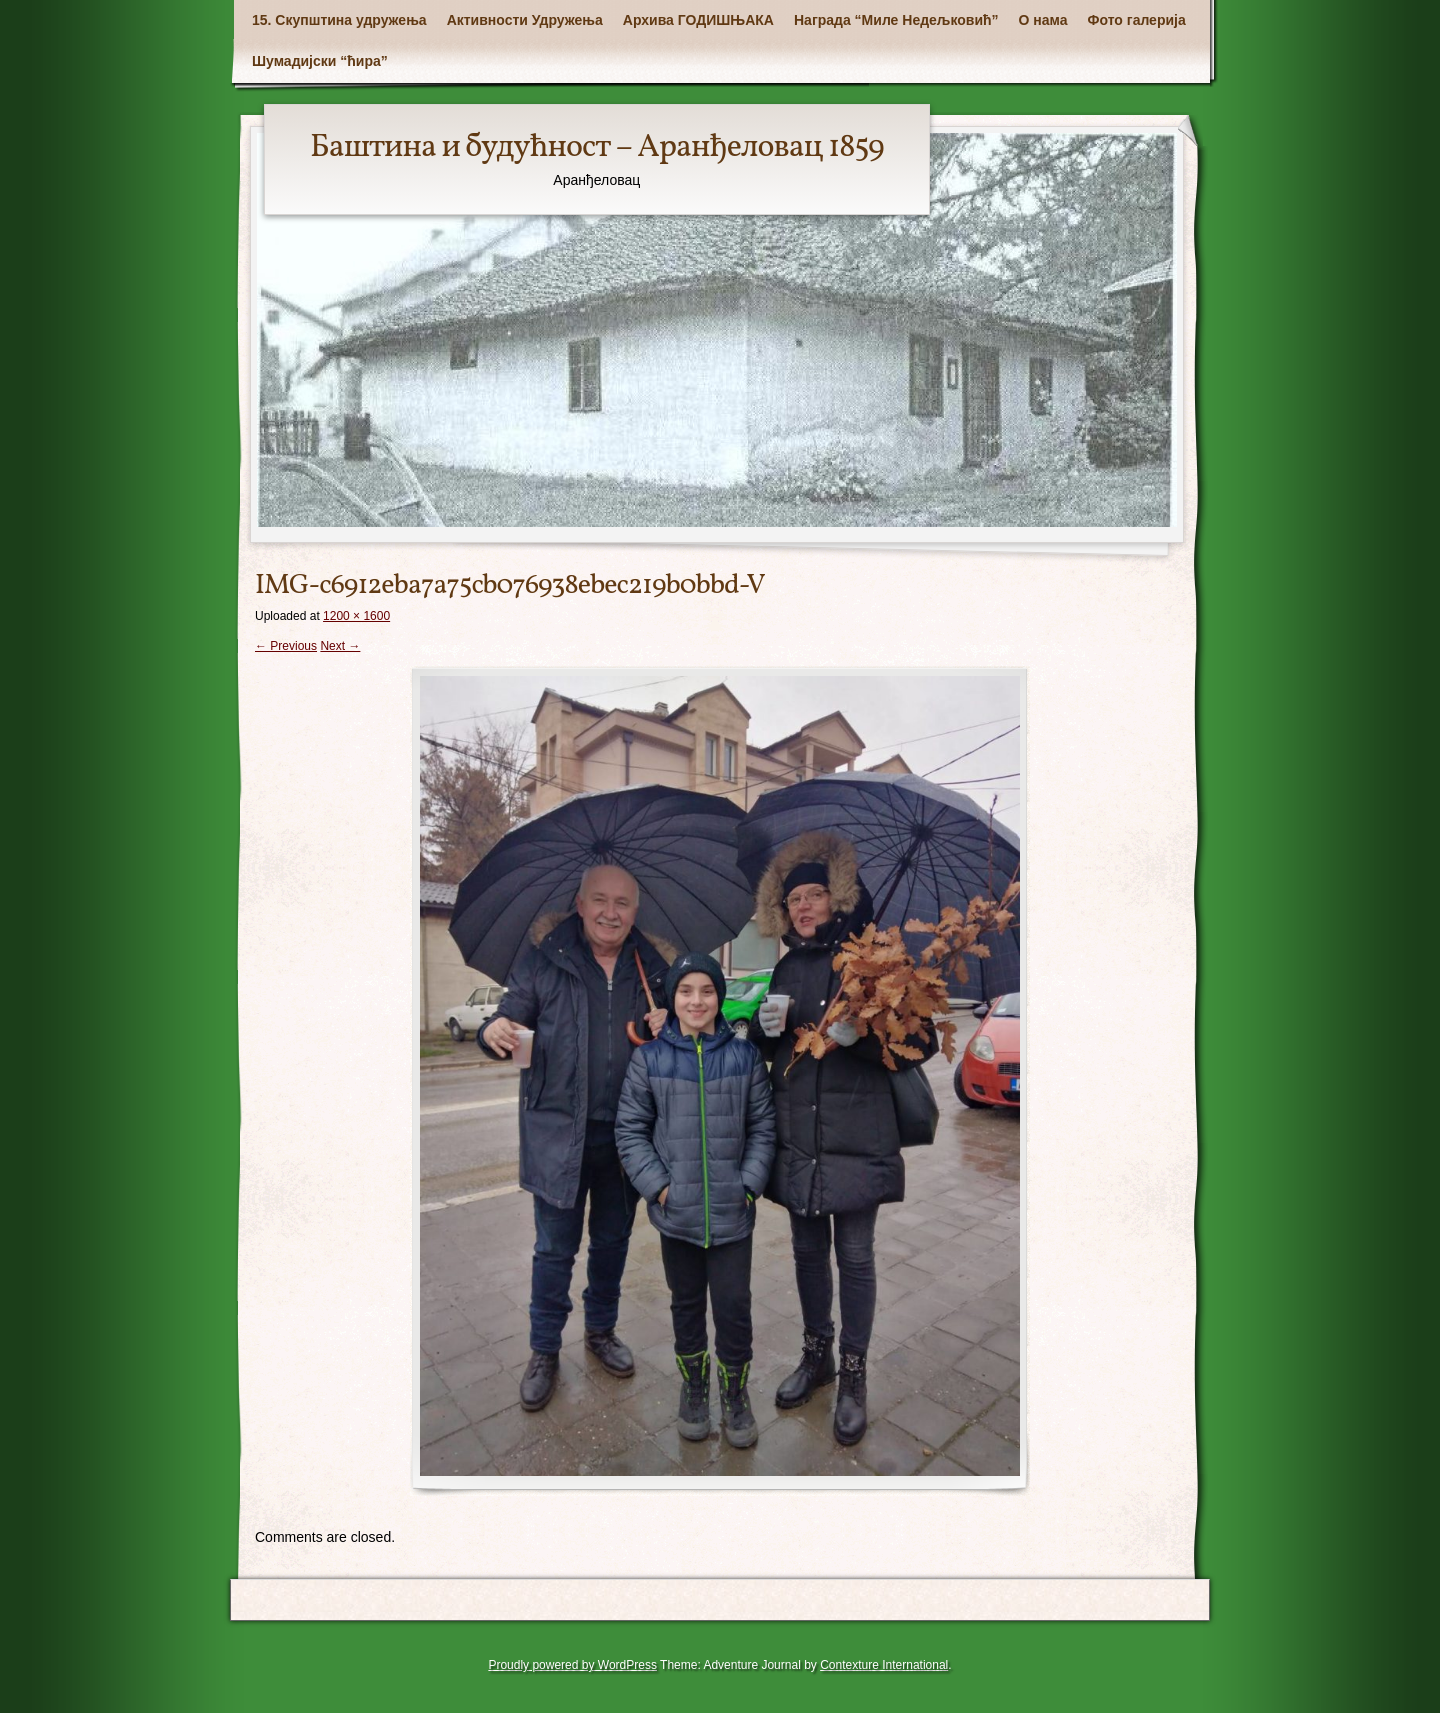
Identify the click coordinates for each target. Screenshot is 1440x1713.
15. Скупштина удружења (339, 20)
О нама (1043, 20)
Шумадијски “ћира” (320, 61)
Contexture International (884, 1665)
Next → (340, 646)
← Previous (286, 646)
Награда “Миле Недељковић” (896, 20)
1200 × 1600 (356, 616)
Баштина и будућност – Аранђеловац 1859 (597, 148)
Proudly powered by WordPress (572, 1665)
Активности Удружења (525, 20)
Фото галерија (1137, 20)
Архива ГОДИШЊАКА (698, 20)
